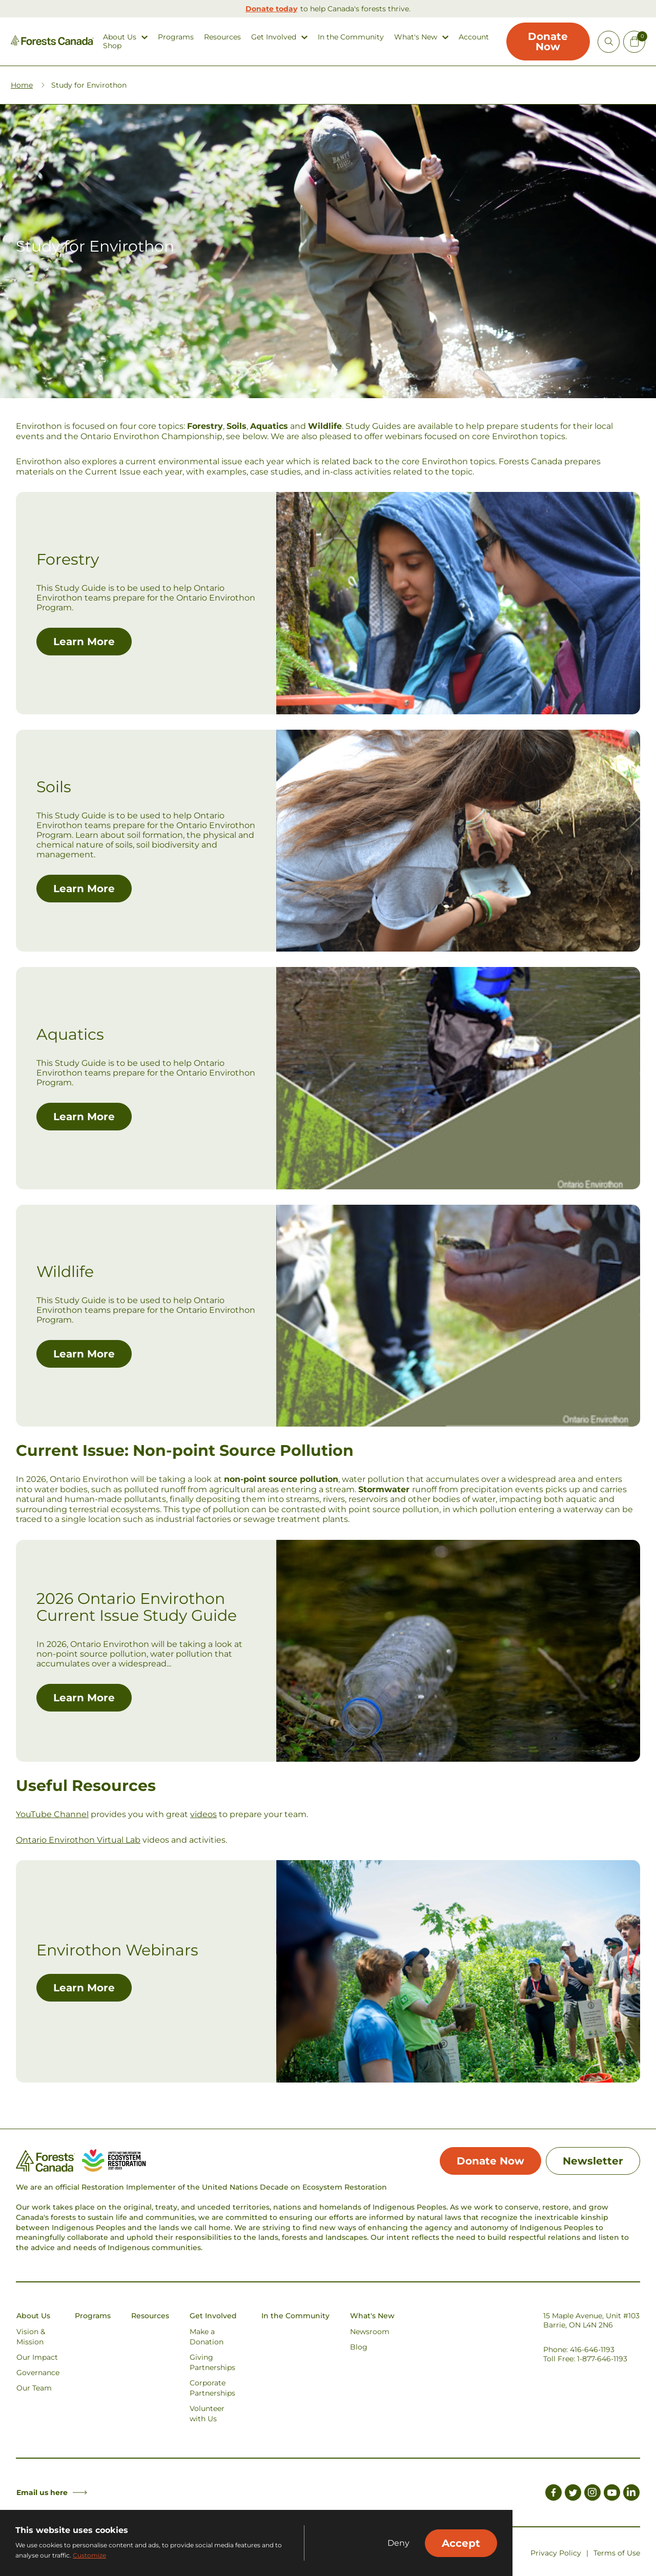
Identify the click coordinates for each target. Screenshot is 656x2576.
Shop (112, 46)
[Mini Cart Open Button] (634, 42)
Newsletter (593, 2161)
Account (474, 37)
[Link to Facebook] (553, 2494)
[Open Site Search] (609, 42)
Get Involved (273, 37)
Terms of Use (616, 2553)
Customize (89, 2555)
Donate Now (548, 41)
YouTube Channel (52, 1814)
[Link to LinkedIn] (631, 2494)
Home (22, 85)
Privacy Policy (555, 2553)
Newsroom (369, 2331)
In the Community (351, 37)
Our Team (34, 2388)
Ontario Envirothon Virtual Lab (78, 1840)
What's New (415, 37)
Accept (461, 2543)
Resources (222, 37)
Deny (398, 2543)
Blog (358, 2347)
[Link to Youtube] (612, 2494)
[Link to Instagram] (592, 2494)
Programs (176, 37)
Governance (37, 2372)
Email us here (51, 2492)
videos (203, 1814)
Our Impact (37, 2357)
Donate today (271, 8)
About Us (119, 37)
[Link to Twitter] (573, 2494)
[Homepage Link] (52, 43)
